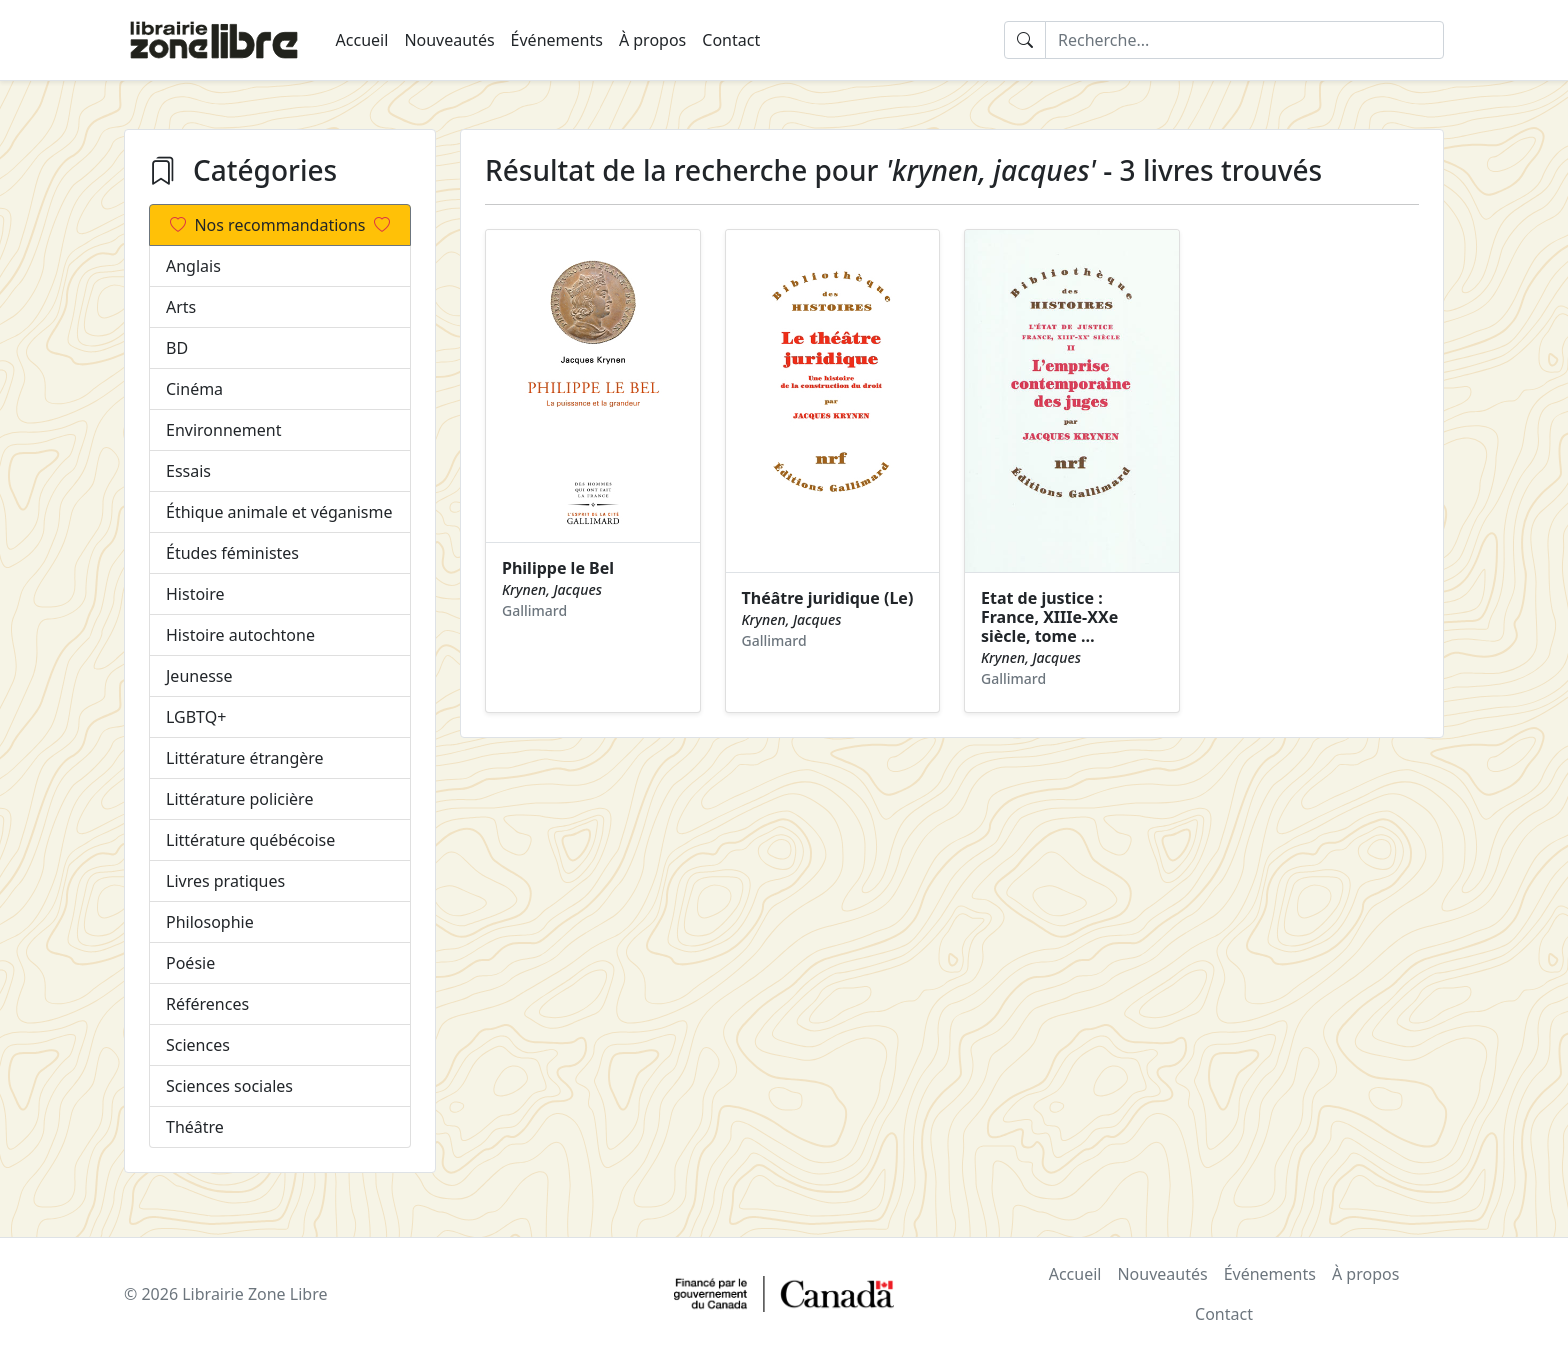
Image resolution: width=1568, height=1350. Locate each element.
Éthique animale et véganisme (279, 512)
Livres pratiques (225, 881)
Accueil (362, 40)
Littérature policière (239, 799)
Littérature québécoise (250, 840)
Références (207, 1004)
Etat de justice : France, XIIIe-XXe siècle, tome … (1049, 617)
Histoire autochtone (240, 635)
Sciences (198, 1045)
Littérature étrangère (245, 758)
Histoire (195, 594)
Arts (181, 307)
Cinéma (194, 389)
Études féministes (232, 553)
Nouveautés (449, 40)
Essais (188, 471)
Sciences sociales (229, 1086)
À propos (652, 40)
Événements (557, 40)
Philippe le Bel (558, 568)
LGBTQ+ (196, 717)
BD (177, 348)
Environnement (223, 430)
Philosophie (210, 922)
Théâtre (195, 1127)
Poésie (190, 963)
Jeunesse (199, 676)
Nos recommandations (279, 225)
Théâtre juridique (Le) (828, 598)
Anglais (193, 266)
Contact (731, 40)
